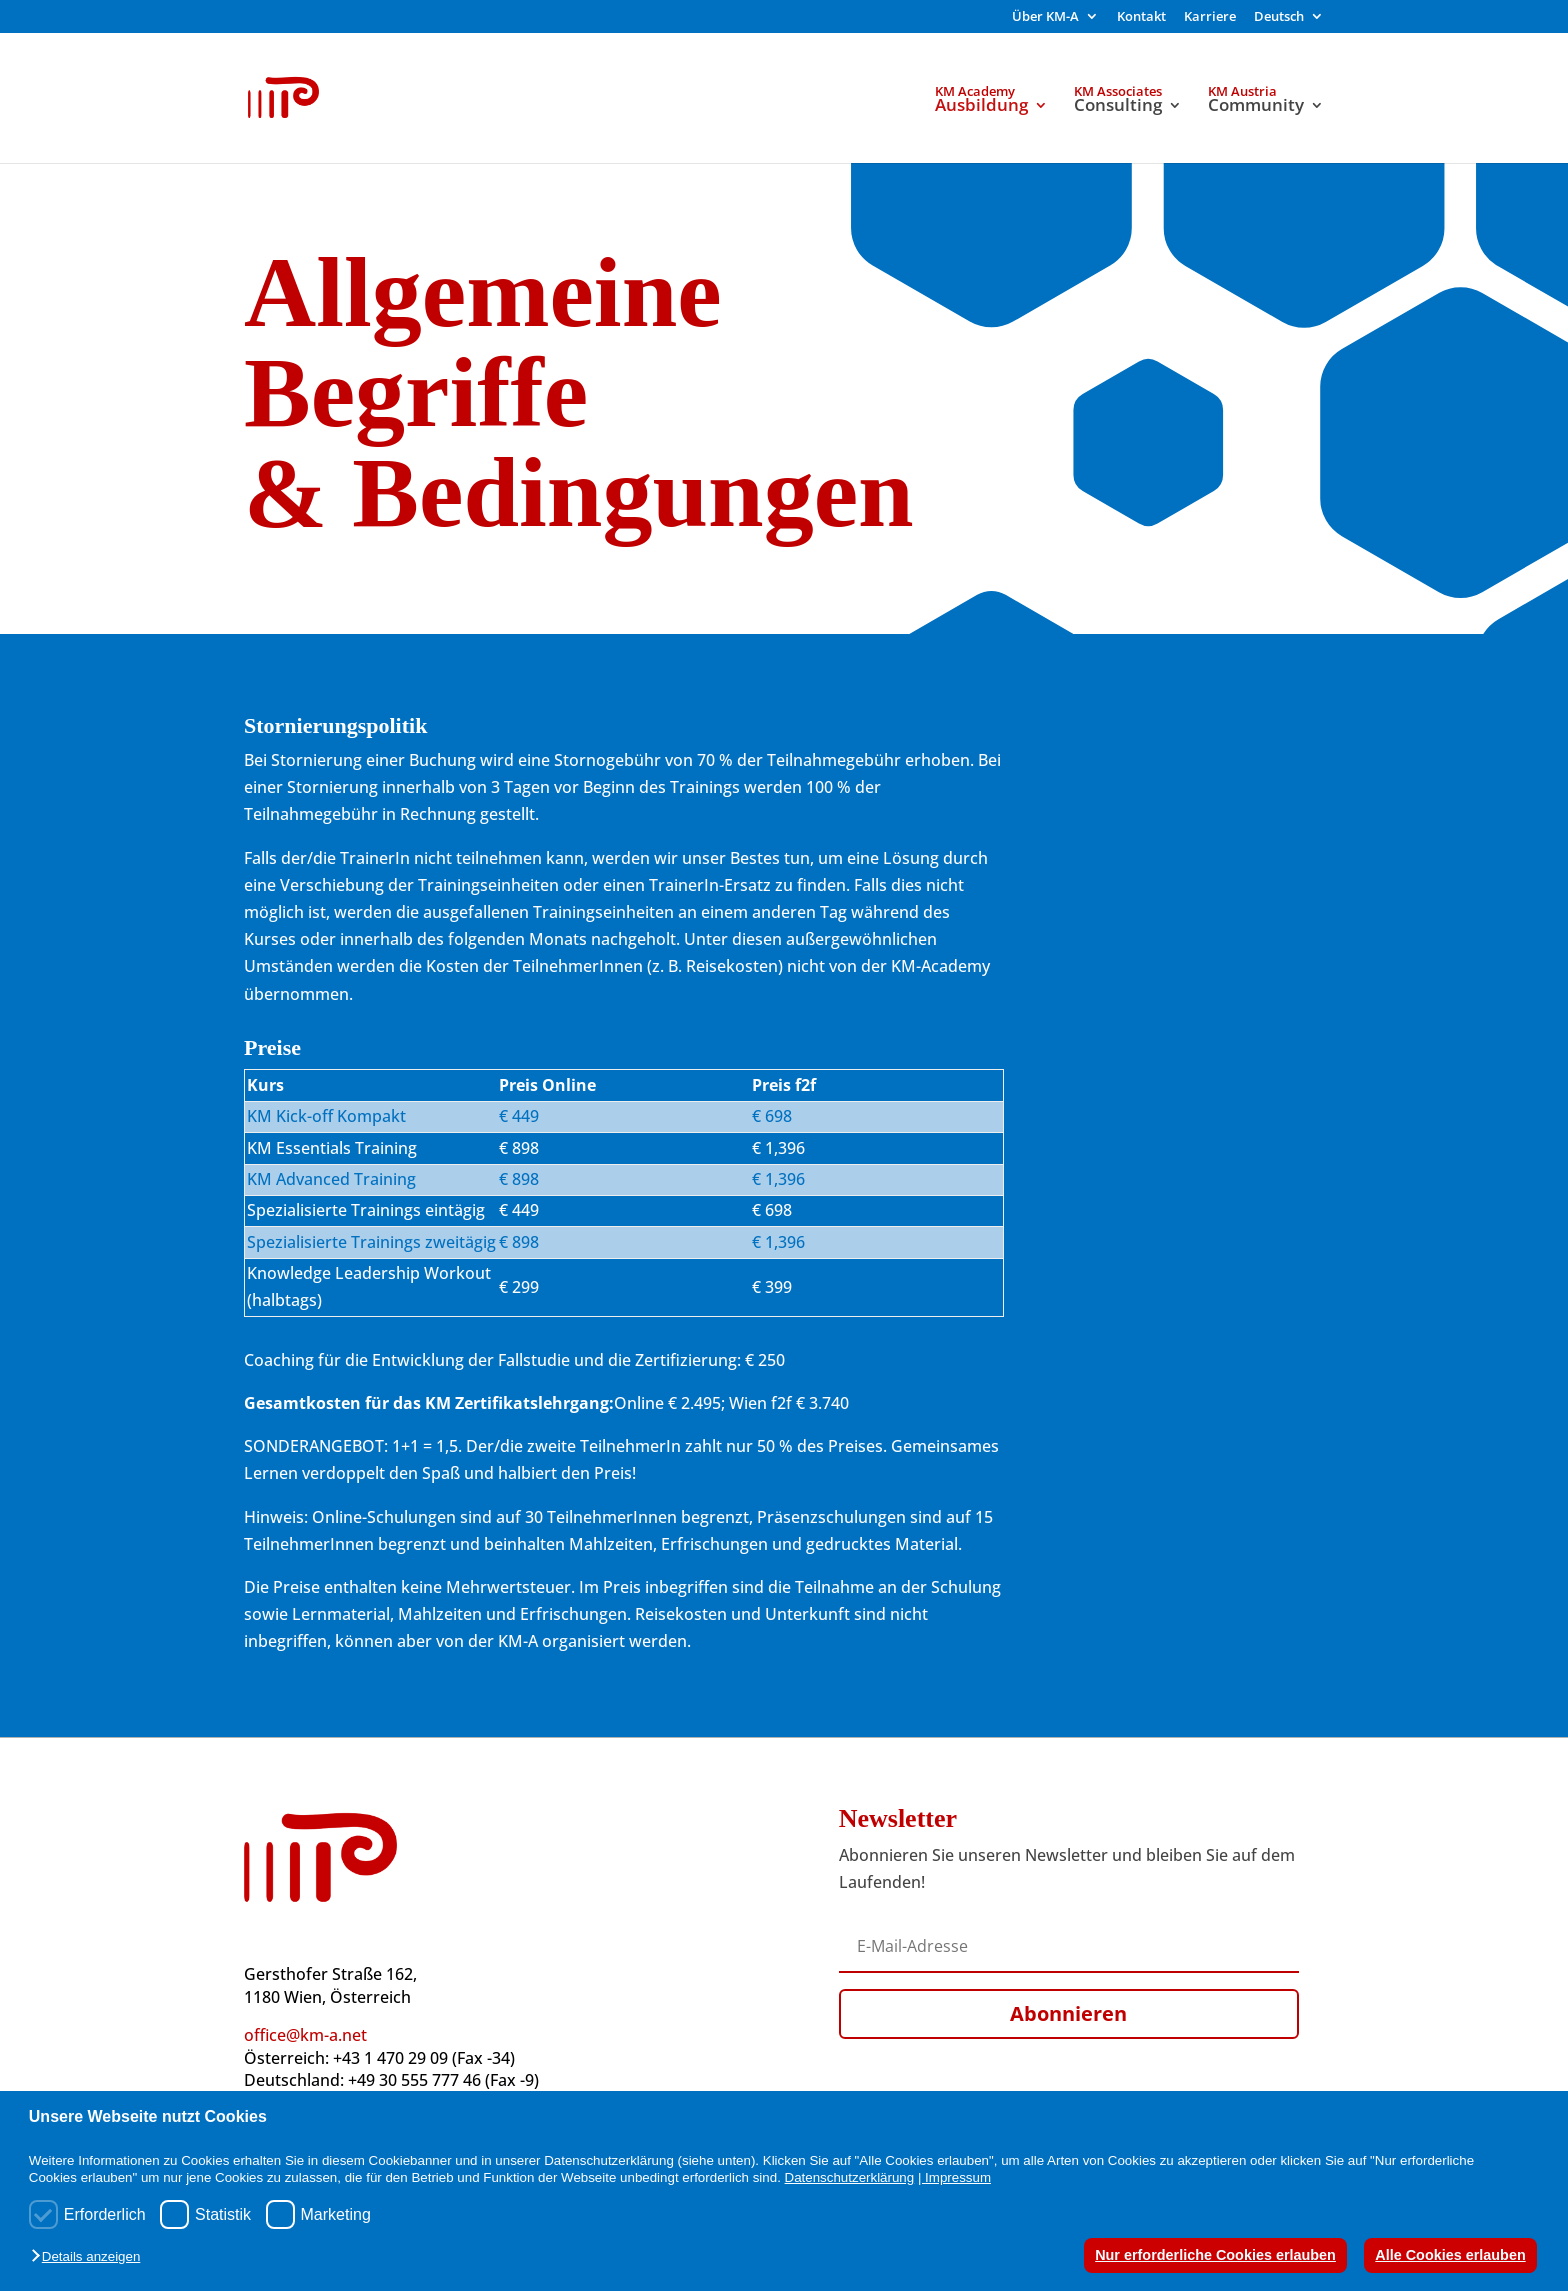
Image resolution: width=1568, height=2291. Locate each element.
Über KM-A (1045, 17)
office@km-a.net (305, 2035)
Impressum (958, 2177)
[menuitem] (1289, 21)
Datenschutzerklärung (850, 2177)
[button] (90, 2257)
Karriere (1210, 17)
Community (1256, 107)
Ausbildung (981, 107)
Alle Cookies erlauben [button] (1450, 2255)
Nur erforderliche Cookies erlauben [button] (1215, 2255)
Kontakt (1141, 17)
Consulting (1118, 107)
